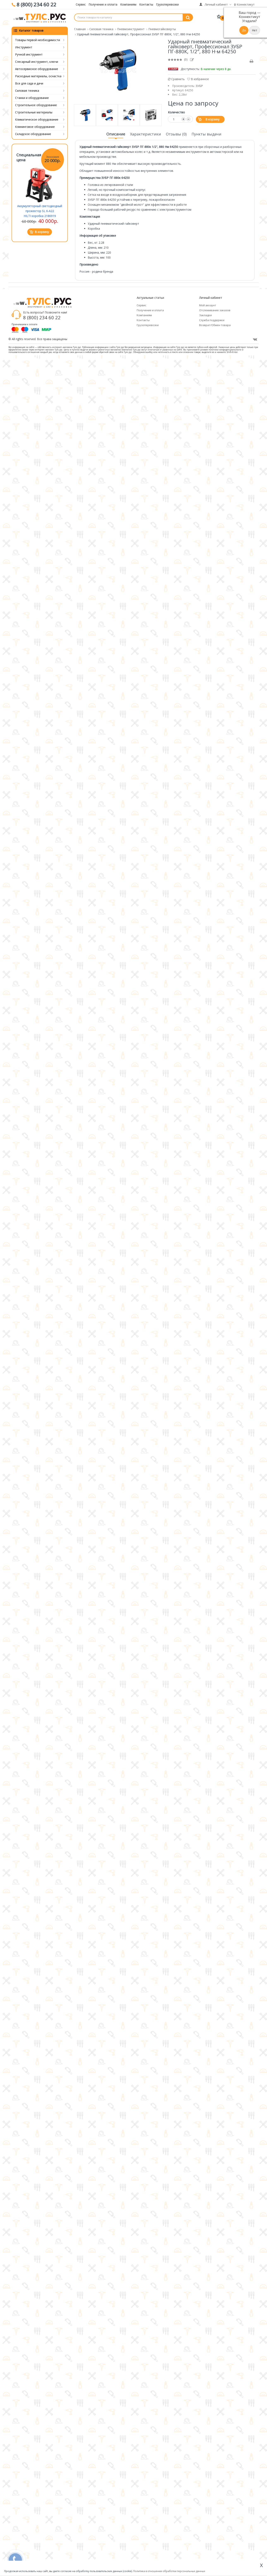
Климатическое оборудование (36, 119)
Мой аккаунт (207, 305)
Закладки (205, 315)
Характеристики (145, 134)
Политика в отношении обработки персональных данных (169, 2571)
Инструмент (23, 47)
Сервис (81, 4)
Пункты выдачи (206, 134)
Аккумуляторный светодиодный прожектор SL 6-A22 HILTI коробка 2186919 (39, 211)
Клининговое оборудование (35, 127)
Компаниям (128, 4)
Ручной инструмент (29, 54)
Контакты (146, 4)
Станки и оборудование (32, 98)
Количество (176, 112)
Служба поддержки (211, 320)
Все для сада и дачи (29, 83)
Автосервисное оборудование (36, 69)
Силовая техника (27, 91)
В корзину (212, 119)
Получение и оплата (103, 4)
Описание (115, 135)
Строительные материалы (33, 112)
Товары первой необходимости (37, 40)
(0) (186, 59)
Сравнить (176, 79)
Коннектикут (244, 4)
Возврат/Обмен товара (215, 325)
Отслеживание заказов (214, 310)
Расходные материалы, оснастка (38, 76)
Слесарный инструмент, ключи (36, 62)
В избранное (198, 79)
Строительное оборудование (36, 105)
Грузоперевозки (167, 4)
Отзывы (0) (176, 134)
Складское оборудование (33, 134)
